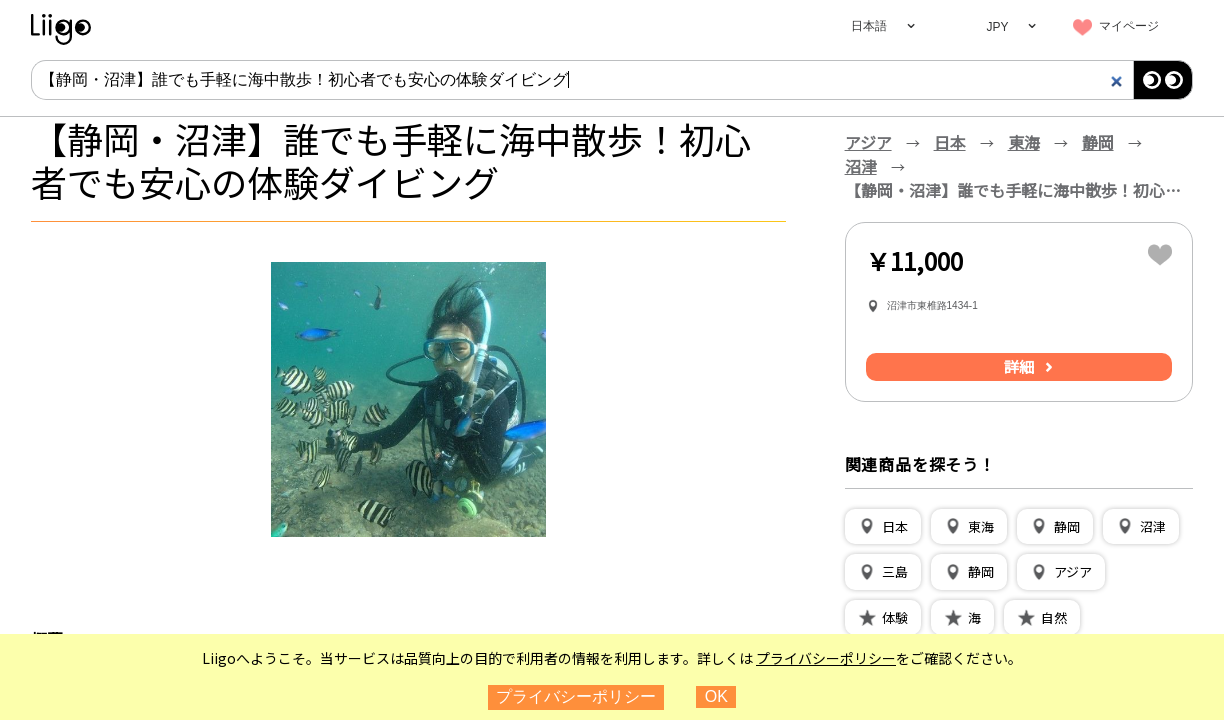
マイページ (1129, 26)
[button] (883, 527)
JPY (997, 27)
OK (716, 696)
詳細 (1019, 366)
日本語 (869, 26)
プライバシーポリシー (826, 658)
